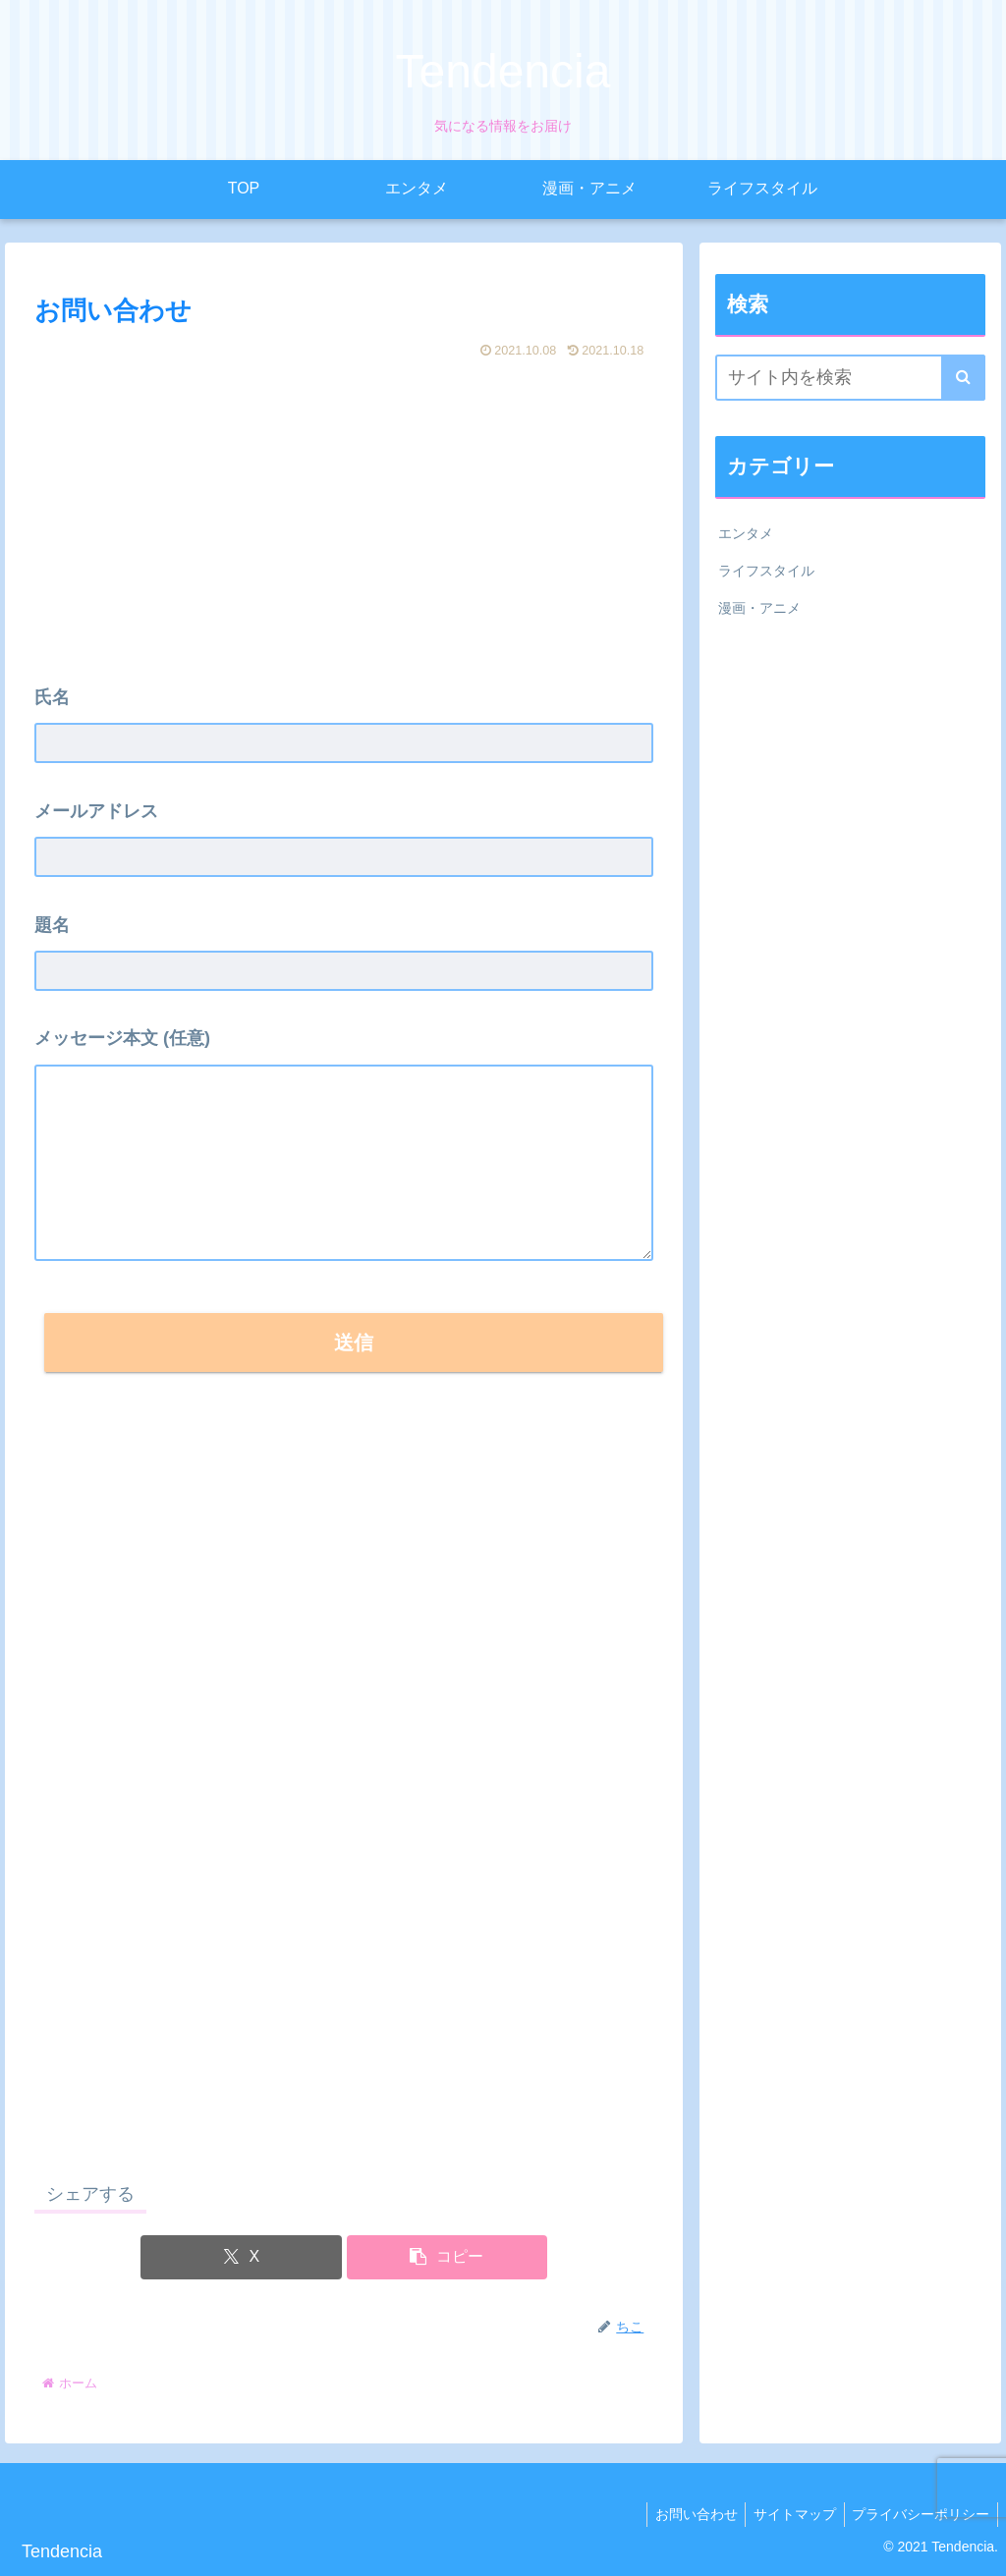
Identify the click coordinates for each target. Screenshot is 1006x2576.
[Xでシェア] (241, 2257)
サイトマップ (788, 2514)
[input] (849, 378)
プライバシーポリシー (918, 2514)
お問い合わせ (684, 2514)
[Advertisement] (343, 512)
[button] (447, 2257)
